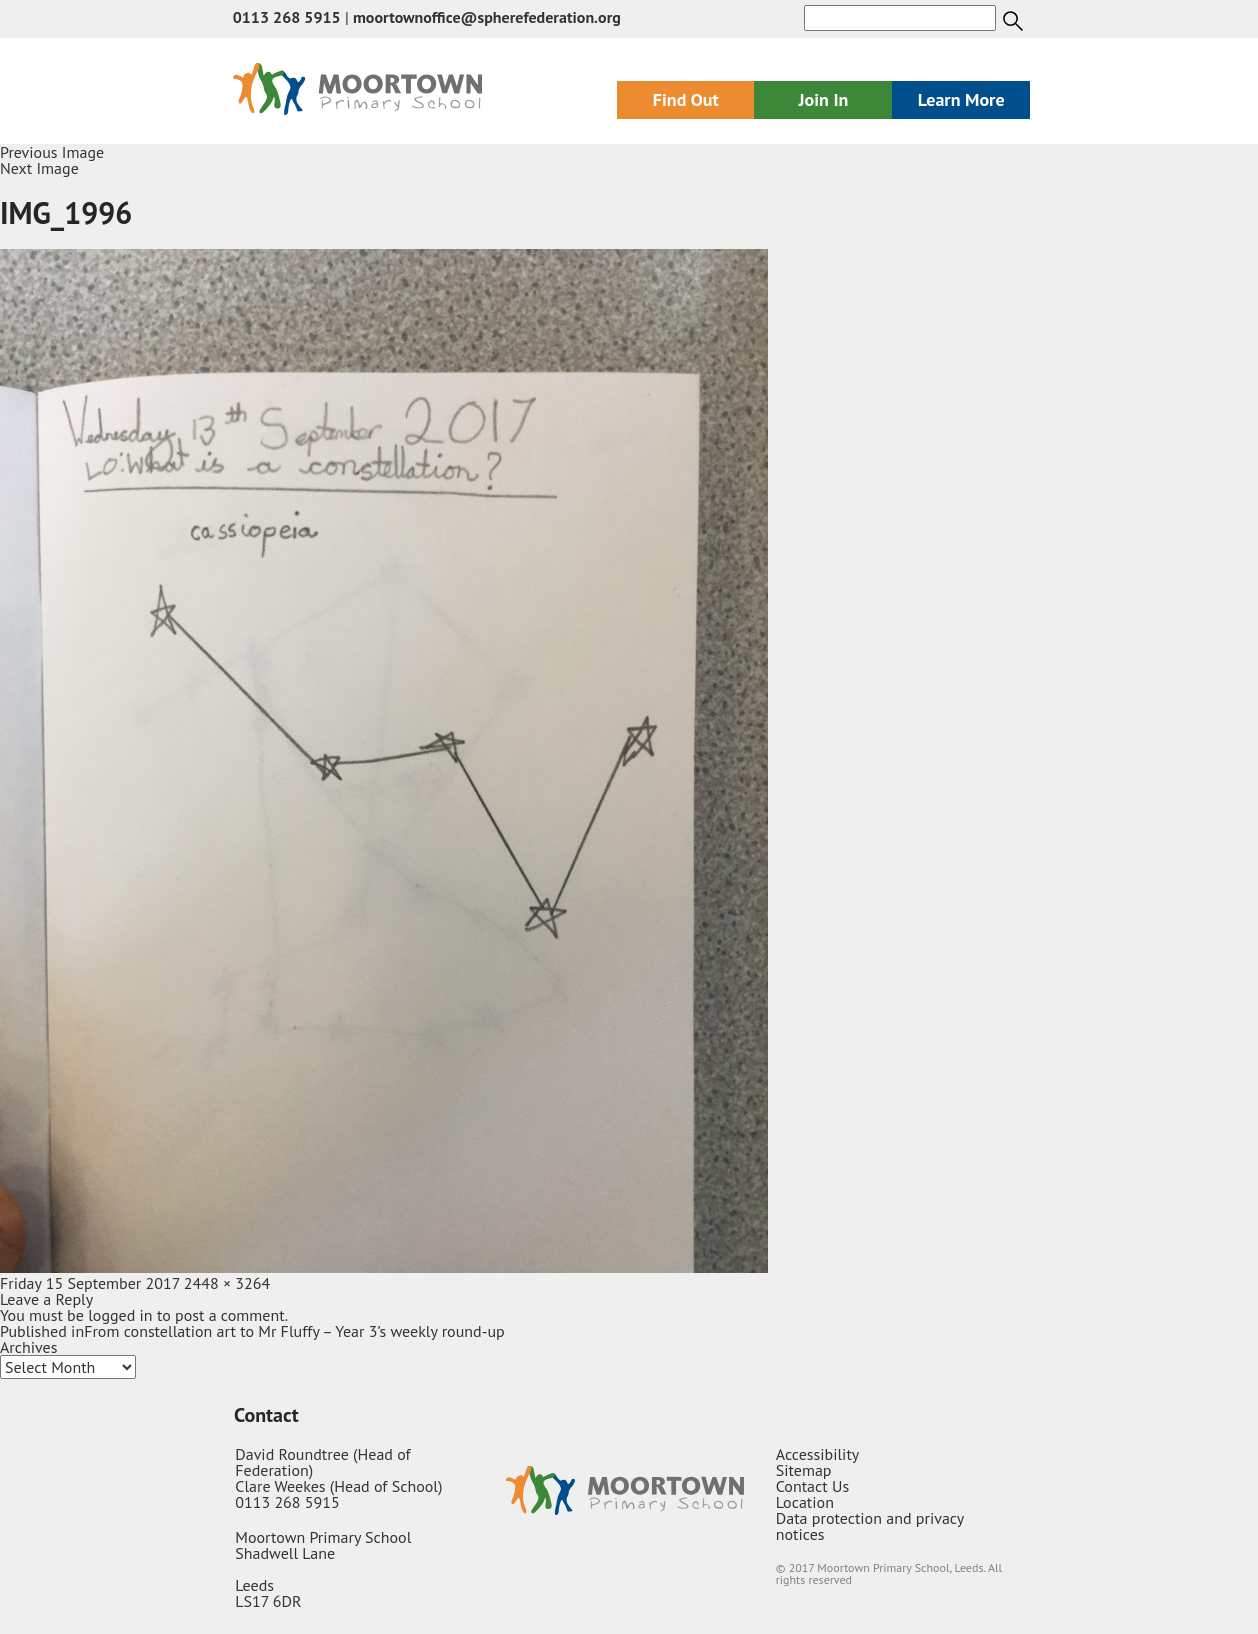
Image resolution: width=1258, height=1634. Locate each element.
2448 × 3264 (227, 1283)
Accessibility (818, 1454)
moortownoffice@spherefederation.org (487, 17)
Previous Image (52, 152)
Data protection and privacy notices (870, 1526)
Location (805, 1502)
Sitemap (804, 1470)
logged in (120, 1315)
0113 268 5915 (287, 17)
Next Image (39, 168)
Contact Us (812, 1486)
